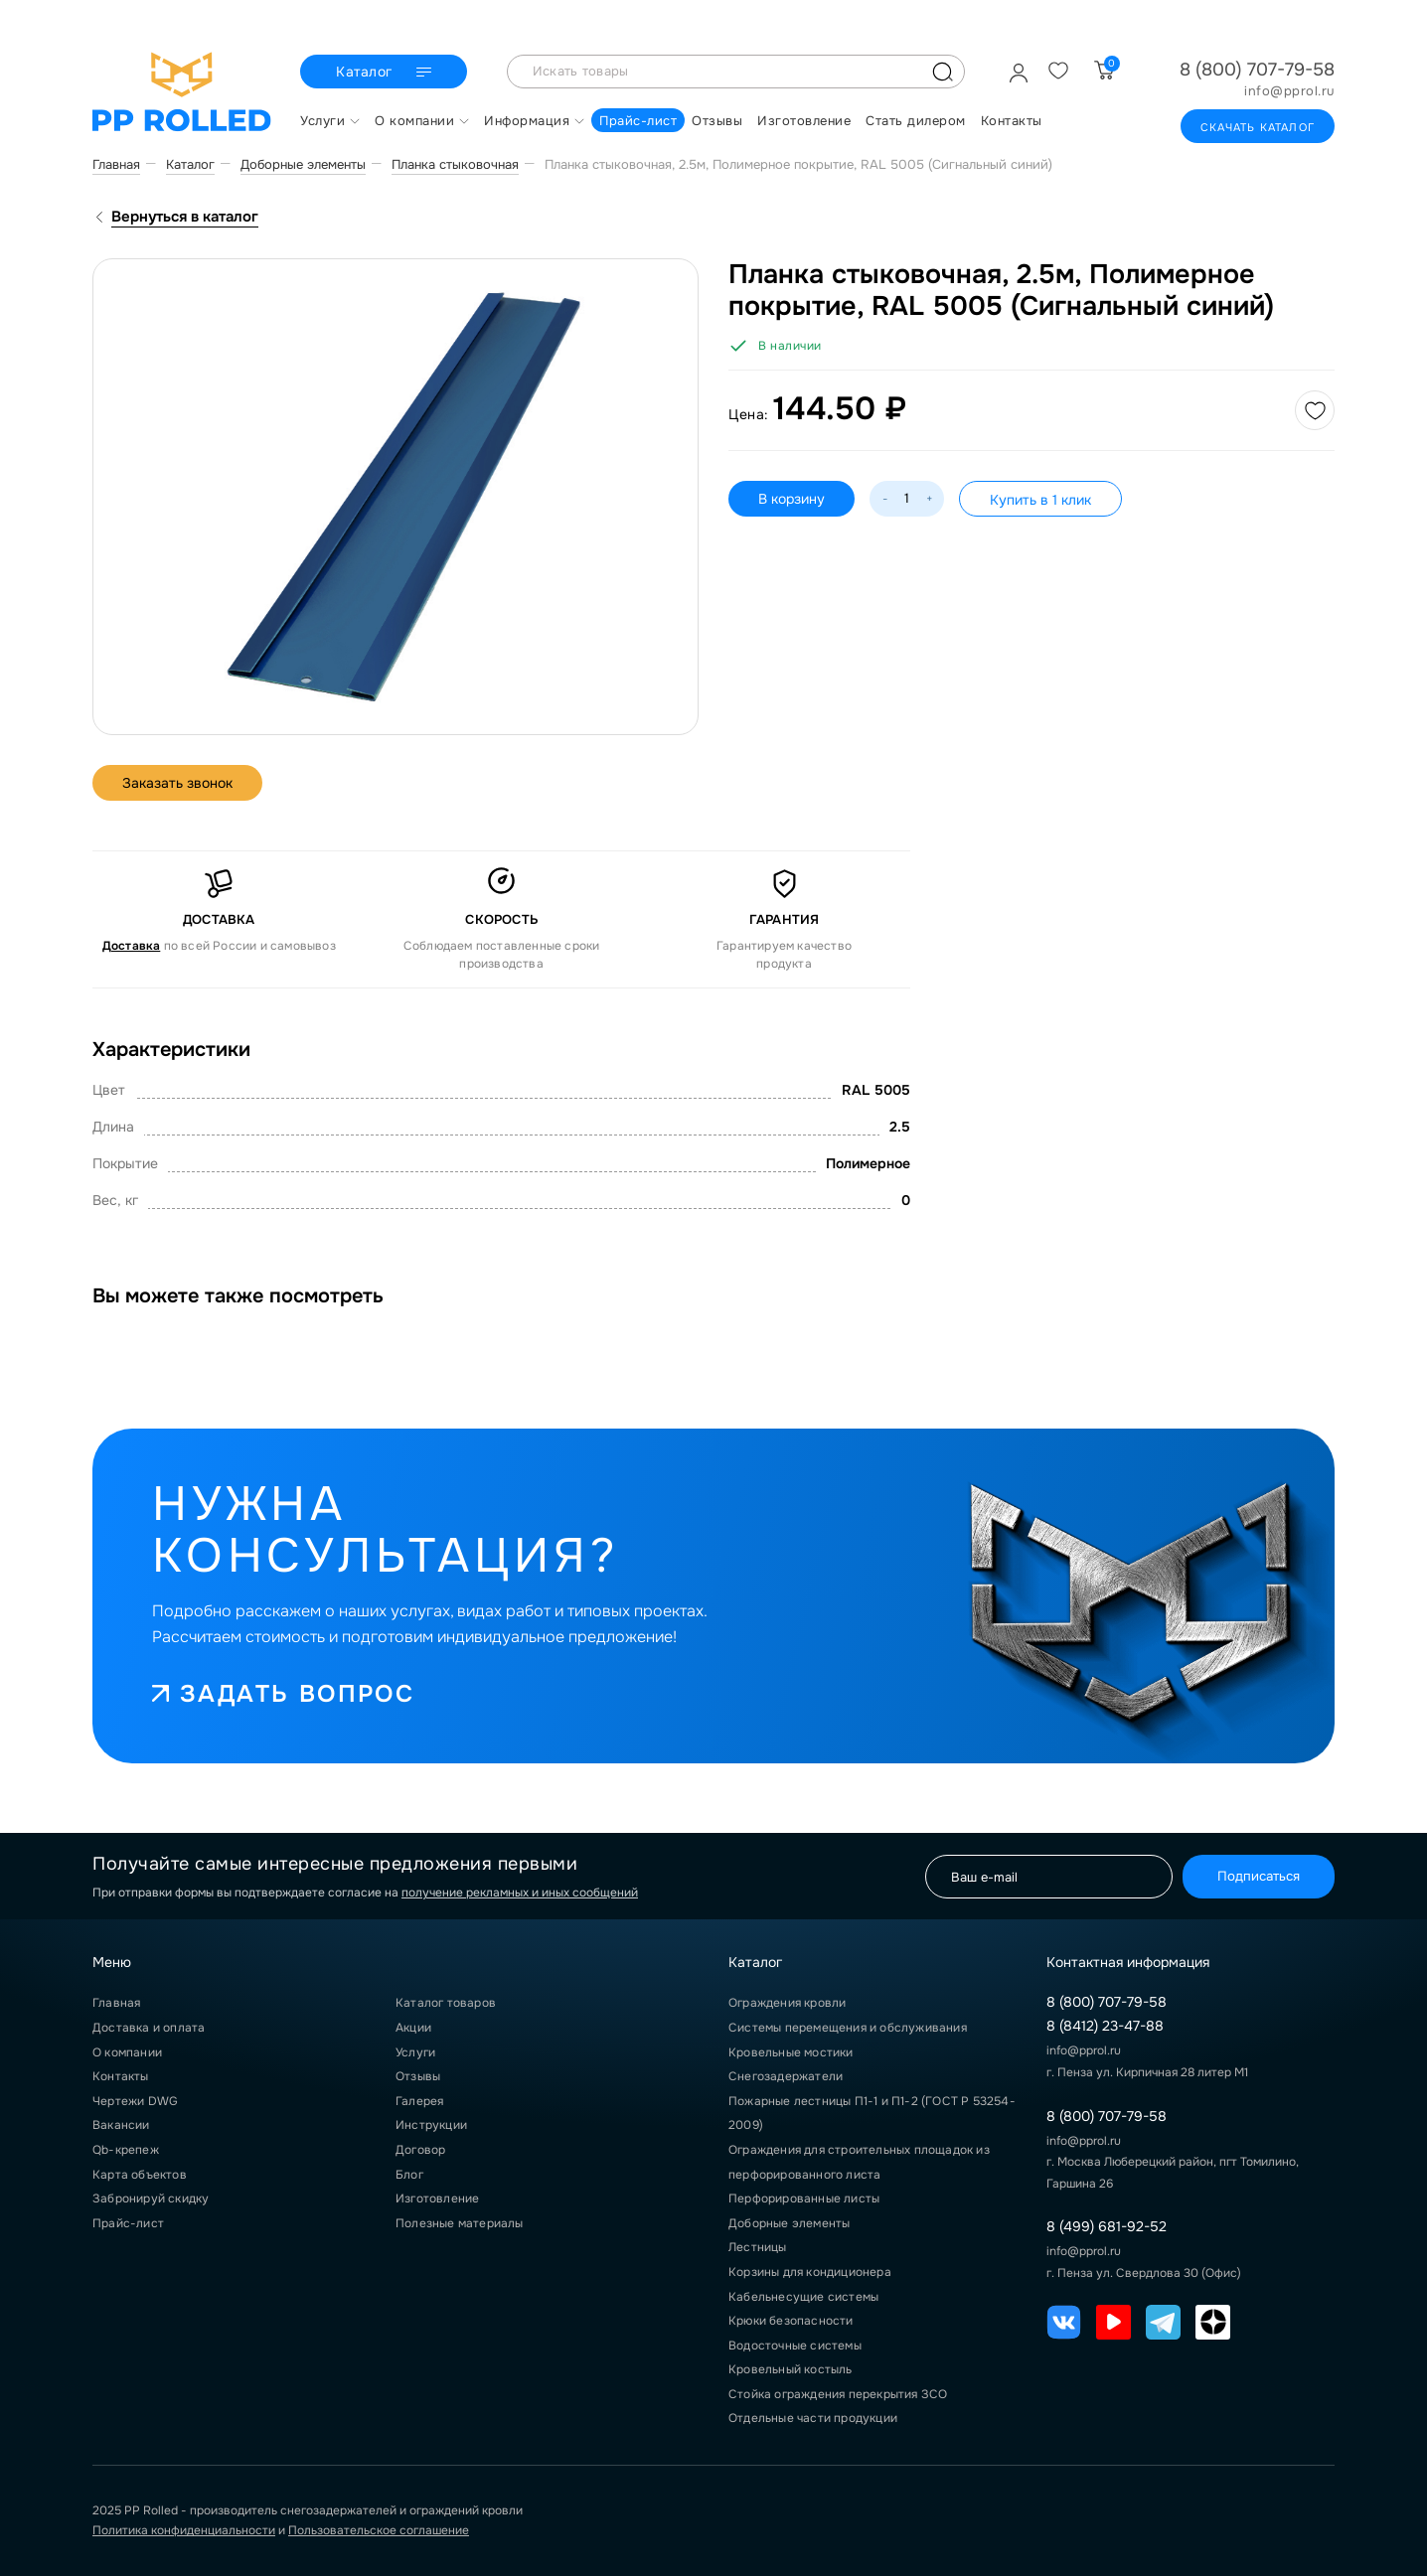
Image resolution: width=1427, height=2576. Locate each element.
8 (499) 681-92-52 (1106, 2226)
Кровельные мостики (791, 2052)
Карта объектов (139, 2175)
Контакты (120, 2076)
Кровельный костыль (790, 2369)
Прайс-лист (128, 2223)
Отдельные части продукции (812, 2418)
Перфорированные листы (803, 2198)
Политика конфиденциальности (183, 2530)
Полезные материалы (460, 2223)
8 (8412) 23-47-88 (1105, 2026)
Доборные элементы (789, 2223)
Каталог (386, 72)
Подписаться (1258, 1876)
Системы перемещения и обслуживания (847, 2028)
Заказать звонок (177, 783)
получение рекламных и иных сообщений (519, 1892)
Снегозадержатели (785, 2076)
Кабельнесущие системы (803, 2297)
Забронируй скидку (150, 2198)
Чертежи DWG (135, 2101)
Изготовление (437, 2198)
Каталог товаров (446, 2003)
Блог (409, 2175)
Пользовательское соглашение (378, 2530)
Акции (413, 2028)
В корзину (791, 499)
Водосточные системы (795, 2345)
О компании (127, 2052)
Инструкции (431, 2125)
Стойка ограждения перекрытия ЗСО (837, 2394)
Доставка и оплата (148, 2028)
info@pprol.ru (1289, 91)
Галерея (419, 2101)
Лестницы (757, 2247)
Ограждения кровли (787, 2003)
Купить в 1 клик (1040, 500)
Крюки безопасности (791, 2321)
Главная (116, 2003)
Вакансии (121, 2125)
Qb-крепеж (125, 2150)
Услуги (415, 2052)
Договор (420, 2150)
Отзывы (418, 2076)
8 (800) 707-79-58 (1257, 69)
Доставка (131, 946)
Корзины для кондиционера (809, 2272)
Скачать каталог (1257, 127)
